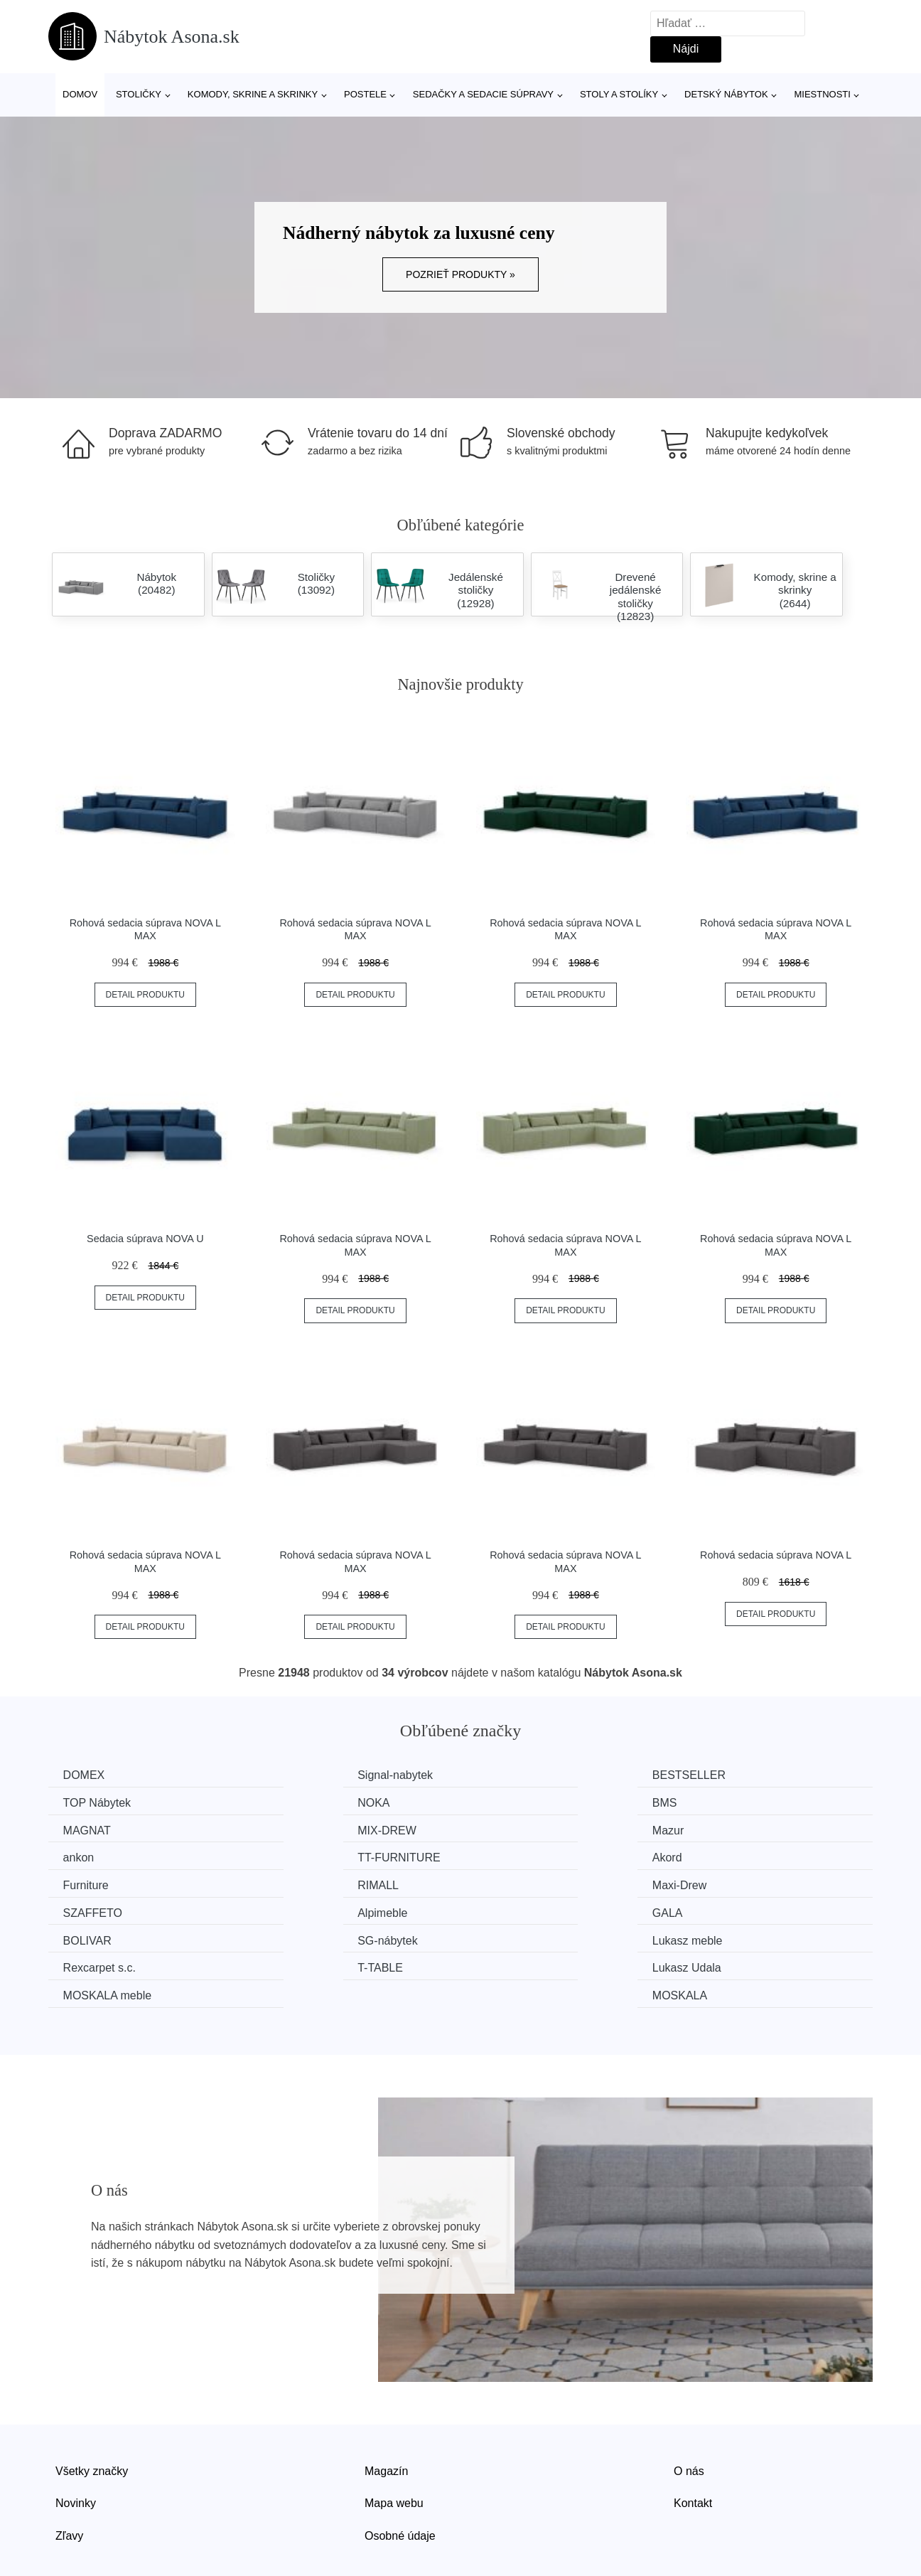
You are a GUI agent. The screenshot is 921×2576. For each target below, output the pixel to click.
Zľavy (69, 2475)
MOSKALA (728, 1936)
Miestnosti (822, 94)
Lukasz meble (101, 1909)
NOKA (82, 1802)
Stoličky (138, 94)
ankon (293, 1829)
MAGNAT (513, 1802)
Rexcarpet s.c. (314, 1909)
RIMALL (298, 1855)
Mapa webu (394, 2443)
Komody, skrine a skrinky (253, 94)
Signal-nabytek (315, 1775)
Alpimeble (91, 1882)
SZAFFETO (730, 1855)
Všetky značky (91, 2411)
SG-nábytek (730, 1882)
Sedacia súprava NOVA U (145, 1238)
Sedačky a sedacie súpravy (483, 94)
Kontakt (693, 2443)
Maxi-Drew (516, 1855)
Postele (365, 94)
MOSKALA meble (110, 1936)
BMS (290, 1802)
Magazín (386, 2411)
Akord (716, 1829)
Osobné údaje (400, 2475)
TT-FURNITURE (530, 1829)
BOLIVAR (513, 1882)
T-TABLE (511, 1909)
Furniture (89, 1855)
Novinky (75, 2443)
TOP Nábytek (734, 1775)
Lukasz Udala (735, 1909)
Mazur (81, 1829)
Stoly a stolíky (619, 94)
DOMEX (87, 1775)
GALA (293, 1882)
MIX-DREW (730, 1802)
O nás (689, 2411)
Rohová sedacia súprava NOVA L (775, 1555)
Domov (80, 94)
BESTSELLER (525, 1775)
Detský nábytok (726, 94)
